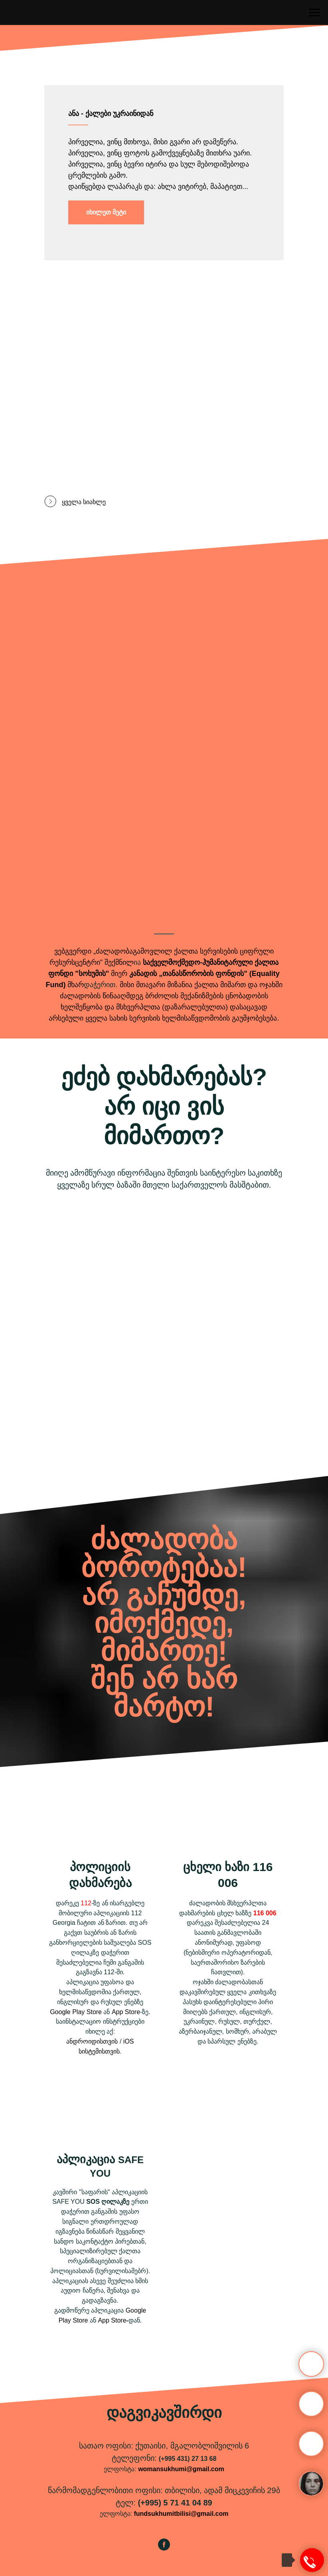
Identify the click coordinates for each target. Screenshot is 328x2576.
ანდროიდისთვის (92, 2041)
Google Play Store (76, 2012)
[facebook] (164, 2548)
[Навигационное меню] (314, 13)
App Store (126, 2012)
